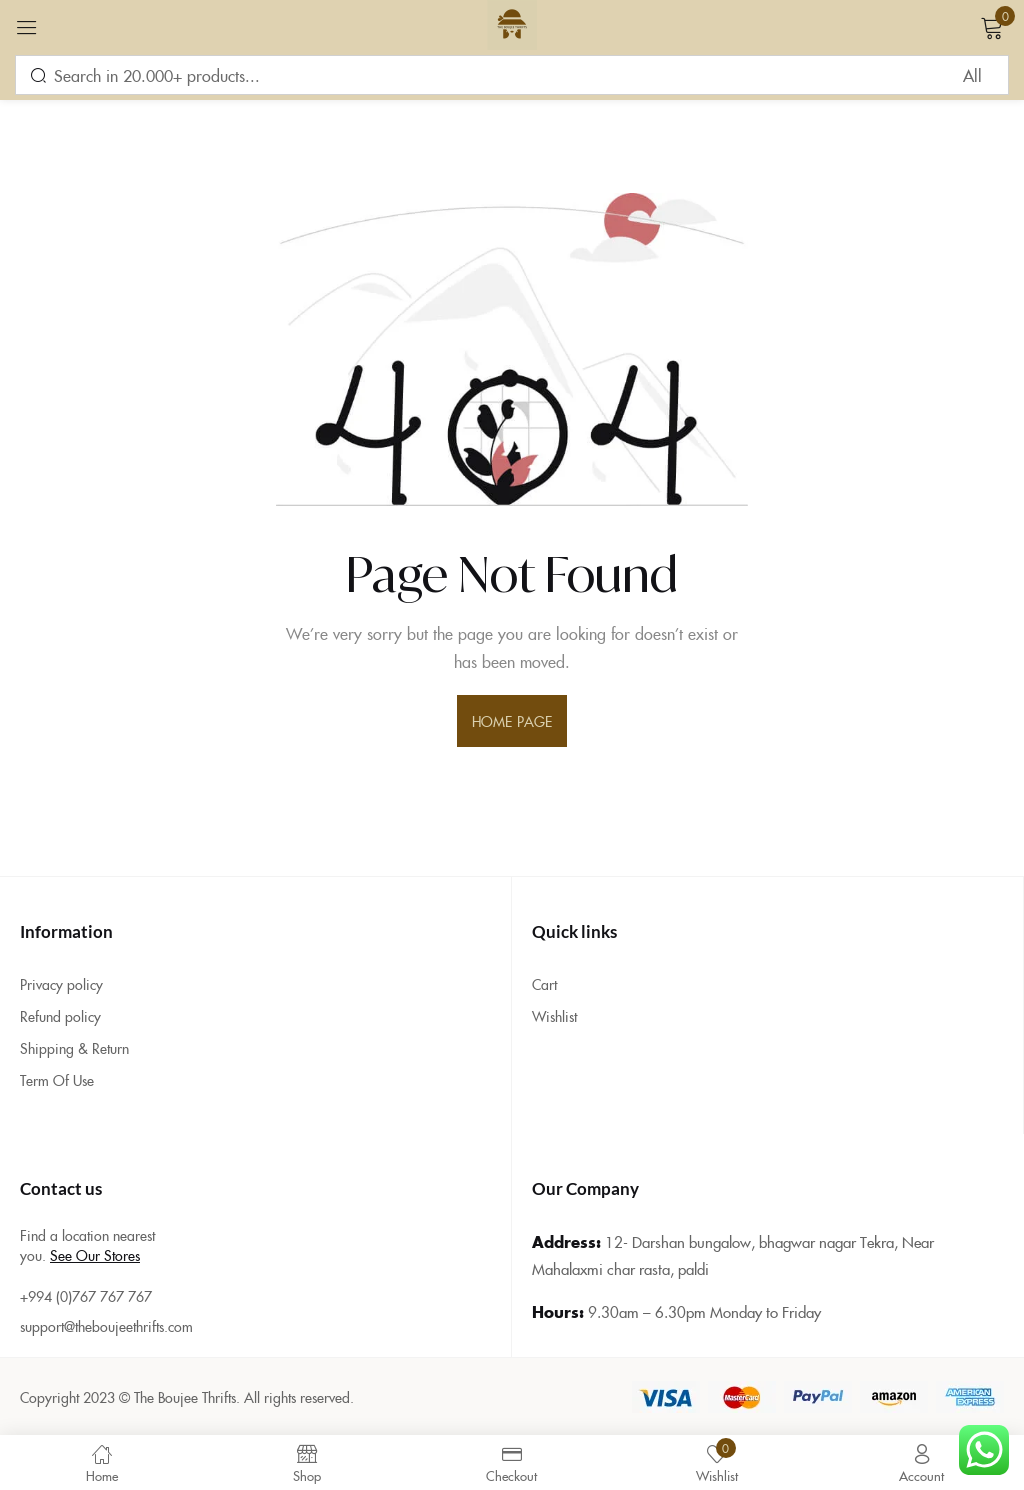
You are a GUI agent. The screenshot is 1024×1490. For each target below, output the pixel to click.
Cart (544, 984)
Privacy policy (61, 984)
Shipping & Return (74, 1048)
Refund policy (60, 1016)
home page (512, 721)
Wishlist (554, 1016)
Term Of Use (57, 1080)
